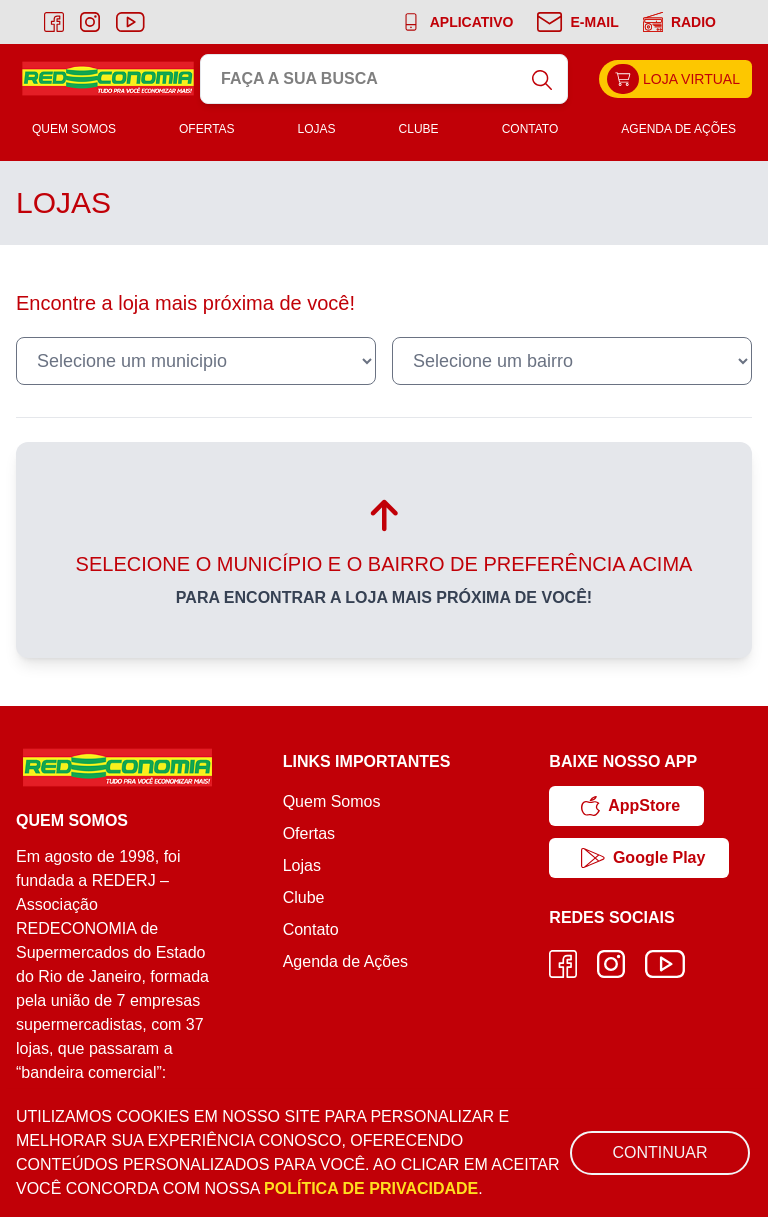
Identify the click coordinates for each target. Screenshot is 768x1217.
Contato (530, 129)
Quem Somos (74, 129)
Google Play (643, 858)
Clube (419, 129)
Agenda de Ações (678, 129)
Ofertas (207, 129)
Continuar (659, 1152)
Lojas (317, 129)
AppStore (630, 806)
